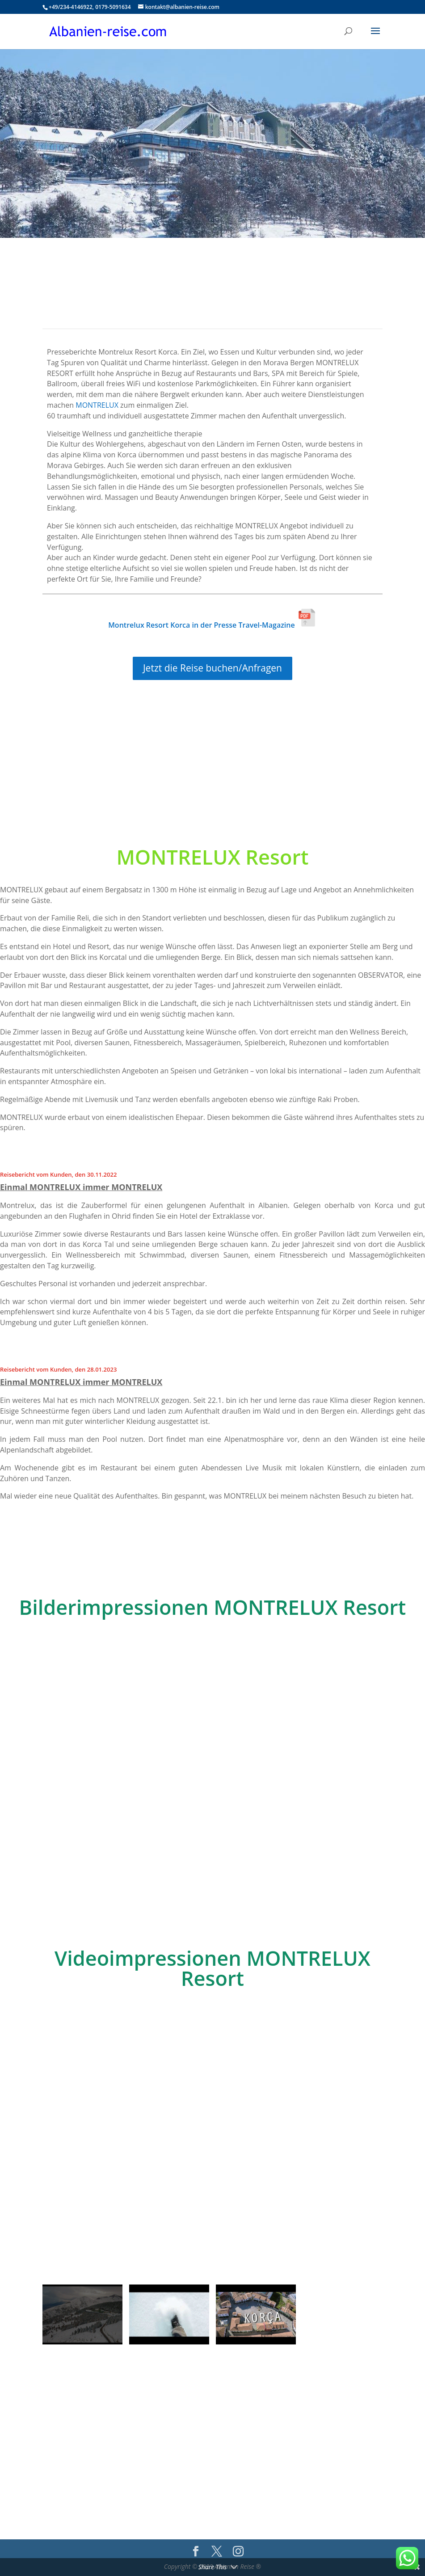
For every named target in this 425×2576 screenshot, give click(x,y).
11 (250, 1858)
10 (242, 1858)
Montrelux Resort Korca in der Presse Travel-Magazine (212, 625)
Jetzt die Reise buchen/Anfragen (212, 668)
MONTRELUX (97, 405)
